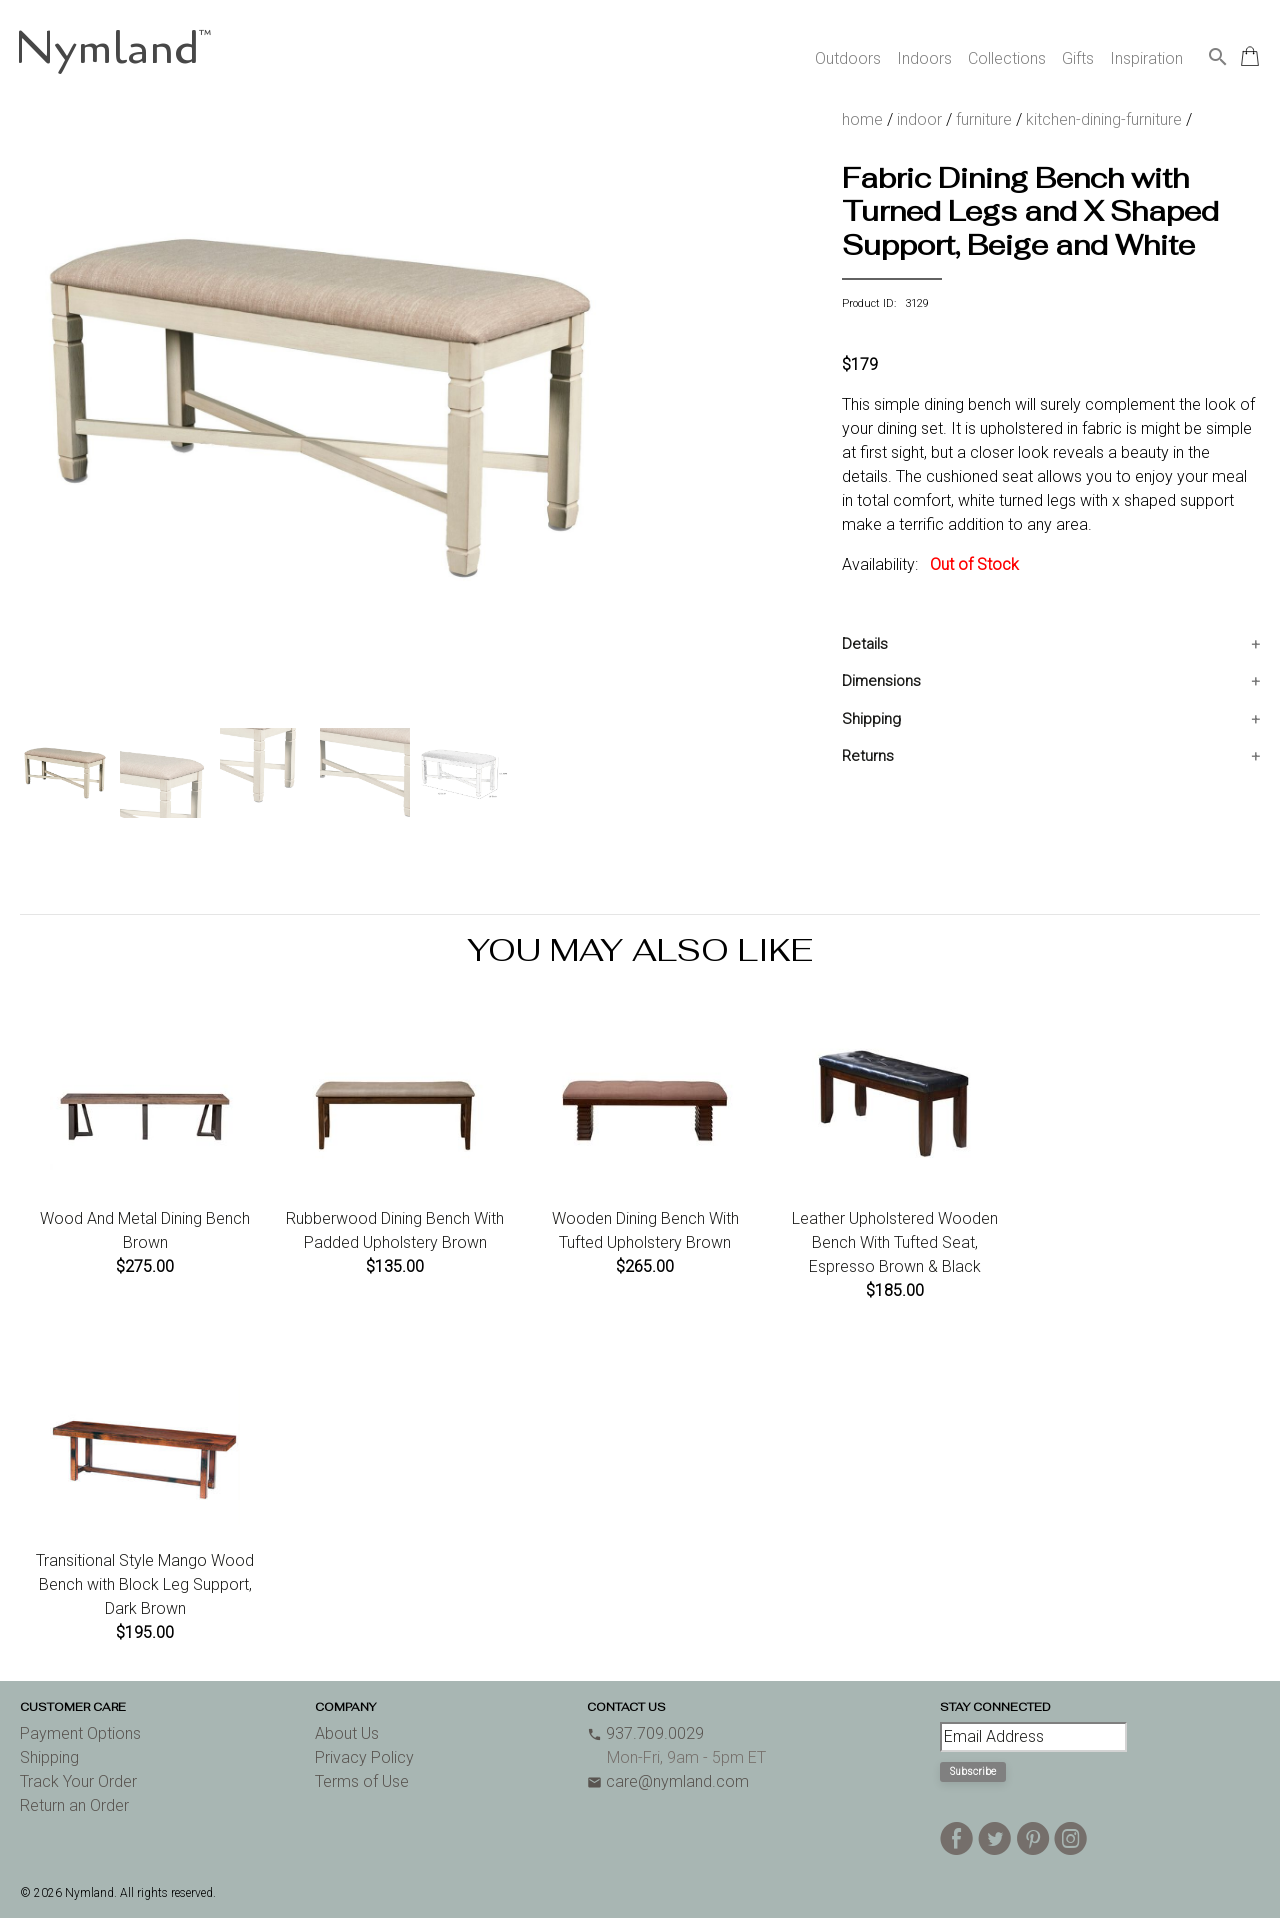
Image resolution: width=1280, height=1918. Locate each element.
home (862, 119)
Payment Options (80, 1733)
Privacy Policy (364, 1757)
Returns (868, 756)
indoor (919, 119)
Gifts (1078, 58)
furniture (984, 119)
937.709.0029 (645, 1733)
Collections (1007, 58)
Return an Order (74, 1805)
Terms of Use (362, 1781)
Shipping (871, 719)
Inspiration (1146, 58)
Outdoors (848, 58)
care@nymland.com (668, 1781)
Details (865, 644)
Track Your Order (78, 1781)
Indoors (924, 58)
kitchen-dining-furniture (1104, 119)
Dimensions (881, 681)
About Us (347, 1733)
